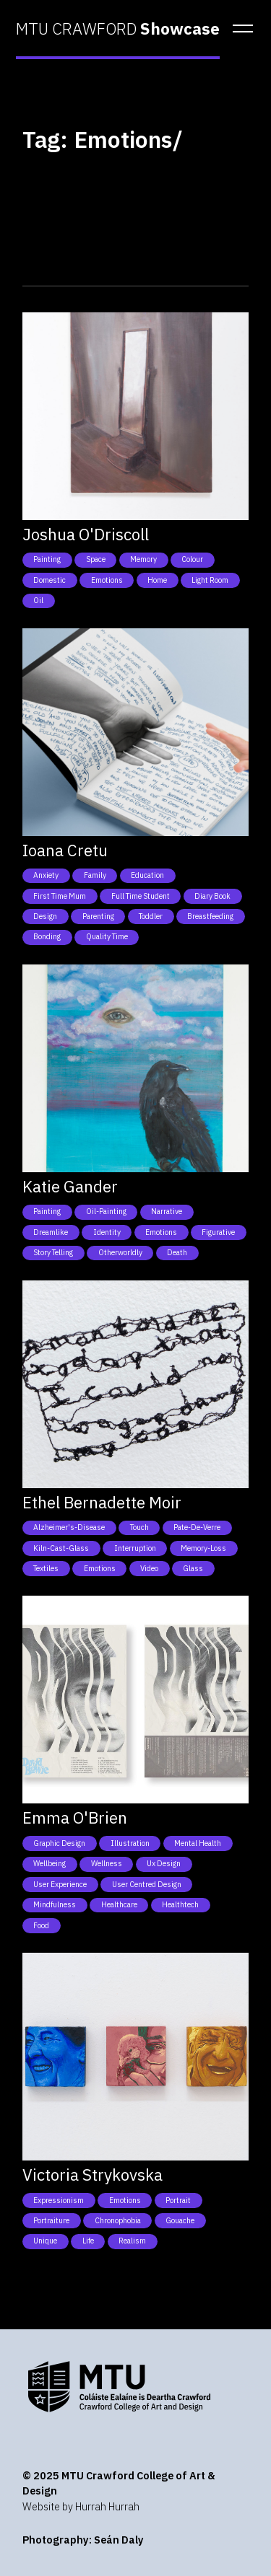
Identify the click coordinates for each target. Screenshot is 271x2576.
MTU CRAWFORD (118, 29)
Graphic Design (59, 1843)
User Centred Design (146, 1884)
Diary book (212, 896)
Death (177, 1252)
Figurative (218, 1232)
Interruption (135, 1548)
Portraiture (51, 2220)
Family (95, 875)
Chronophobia (118, 2220)
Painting (47, 559)
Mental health (197, 1843)
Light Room (210, 580)
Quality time (107, 936)
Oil (38, 600)
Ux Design (164, 1863)
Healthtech (180, 1904)
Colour (192, 559)
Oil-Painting (106, 1211)
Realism (132, 2241)
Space (96, 559)
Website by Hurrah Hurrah (80, 2506)
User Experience (60, 1884)
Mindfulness (54, 1904)
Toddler (151, 916)
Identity (107, 1232)
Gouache (179, 2220)
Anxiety (46, 875)
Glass (193, 1568)
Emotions (107, 580)
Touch (139, 1527)
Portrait (178, 2200)
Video (149, 1568)
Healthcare (119, 1904)
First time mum (59, 896)
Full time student (140, 896)
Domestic (49, 580)
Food (41, 1925)
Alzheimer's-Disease (69, 1527)
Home (157, 580)
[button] (238, 29)
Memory (143, 559)
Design (45, 916)
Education (147, 875)
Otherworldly (120, 1252)
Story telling (53, 1252)
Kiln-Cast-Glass (61, 1548)
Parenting (98, 916)
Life (88, 2241)
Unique (45, 2241)
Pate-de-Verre (196, 1527)
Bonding (47, 936)
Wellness (106, 1863)
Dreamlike (50, 1232)
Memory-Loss (203, 1548)
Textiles (46, 1568)
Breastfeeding (210, 916)
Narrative (166, 1211)
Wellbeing (49, 1863)
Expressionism (58, 2200)
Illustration (130, 1843)
